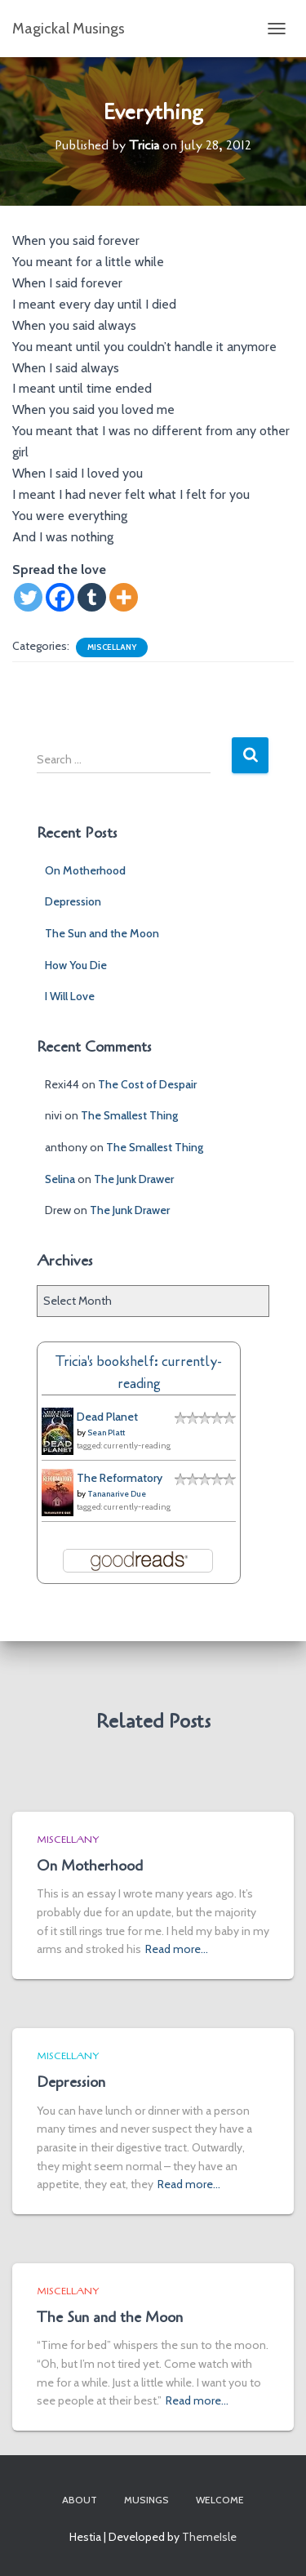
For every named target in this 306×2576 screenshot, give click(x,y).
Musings (146, 2500)
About (79, 2500)
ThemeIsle (209, 2536)
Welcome (220, 2500)
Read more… (176, 1949)
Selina (60, 1179)
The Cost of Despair (147, 1084)
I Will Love (70, 996)
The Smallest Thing (129, 1115)
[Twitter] (28, 597)
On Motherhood (85, 870)
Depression (73, 901)
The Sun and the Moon (102, 933)
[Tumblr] (92, 597)
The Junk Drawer (134, 1179)
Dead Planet (107, 1416)
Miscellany (111, 647)
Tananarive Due (116, 1493)
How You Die (76, 965)
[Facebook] (60, 597)
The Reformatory (119, 1477)
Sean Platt (106, 1432)
